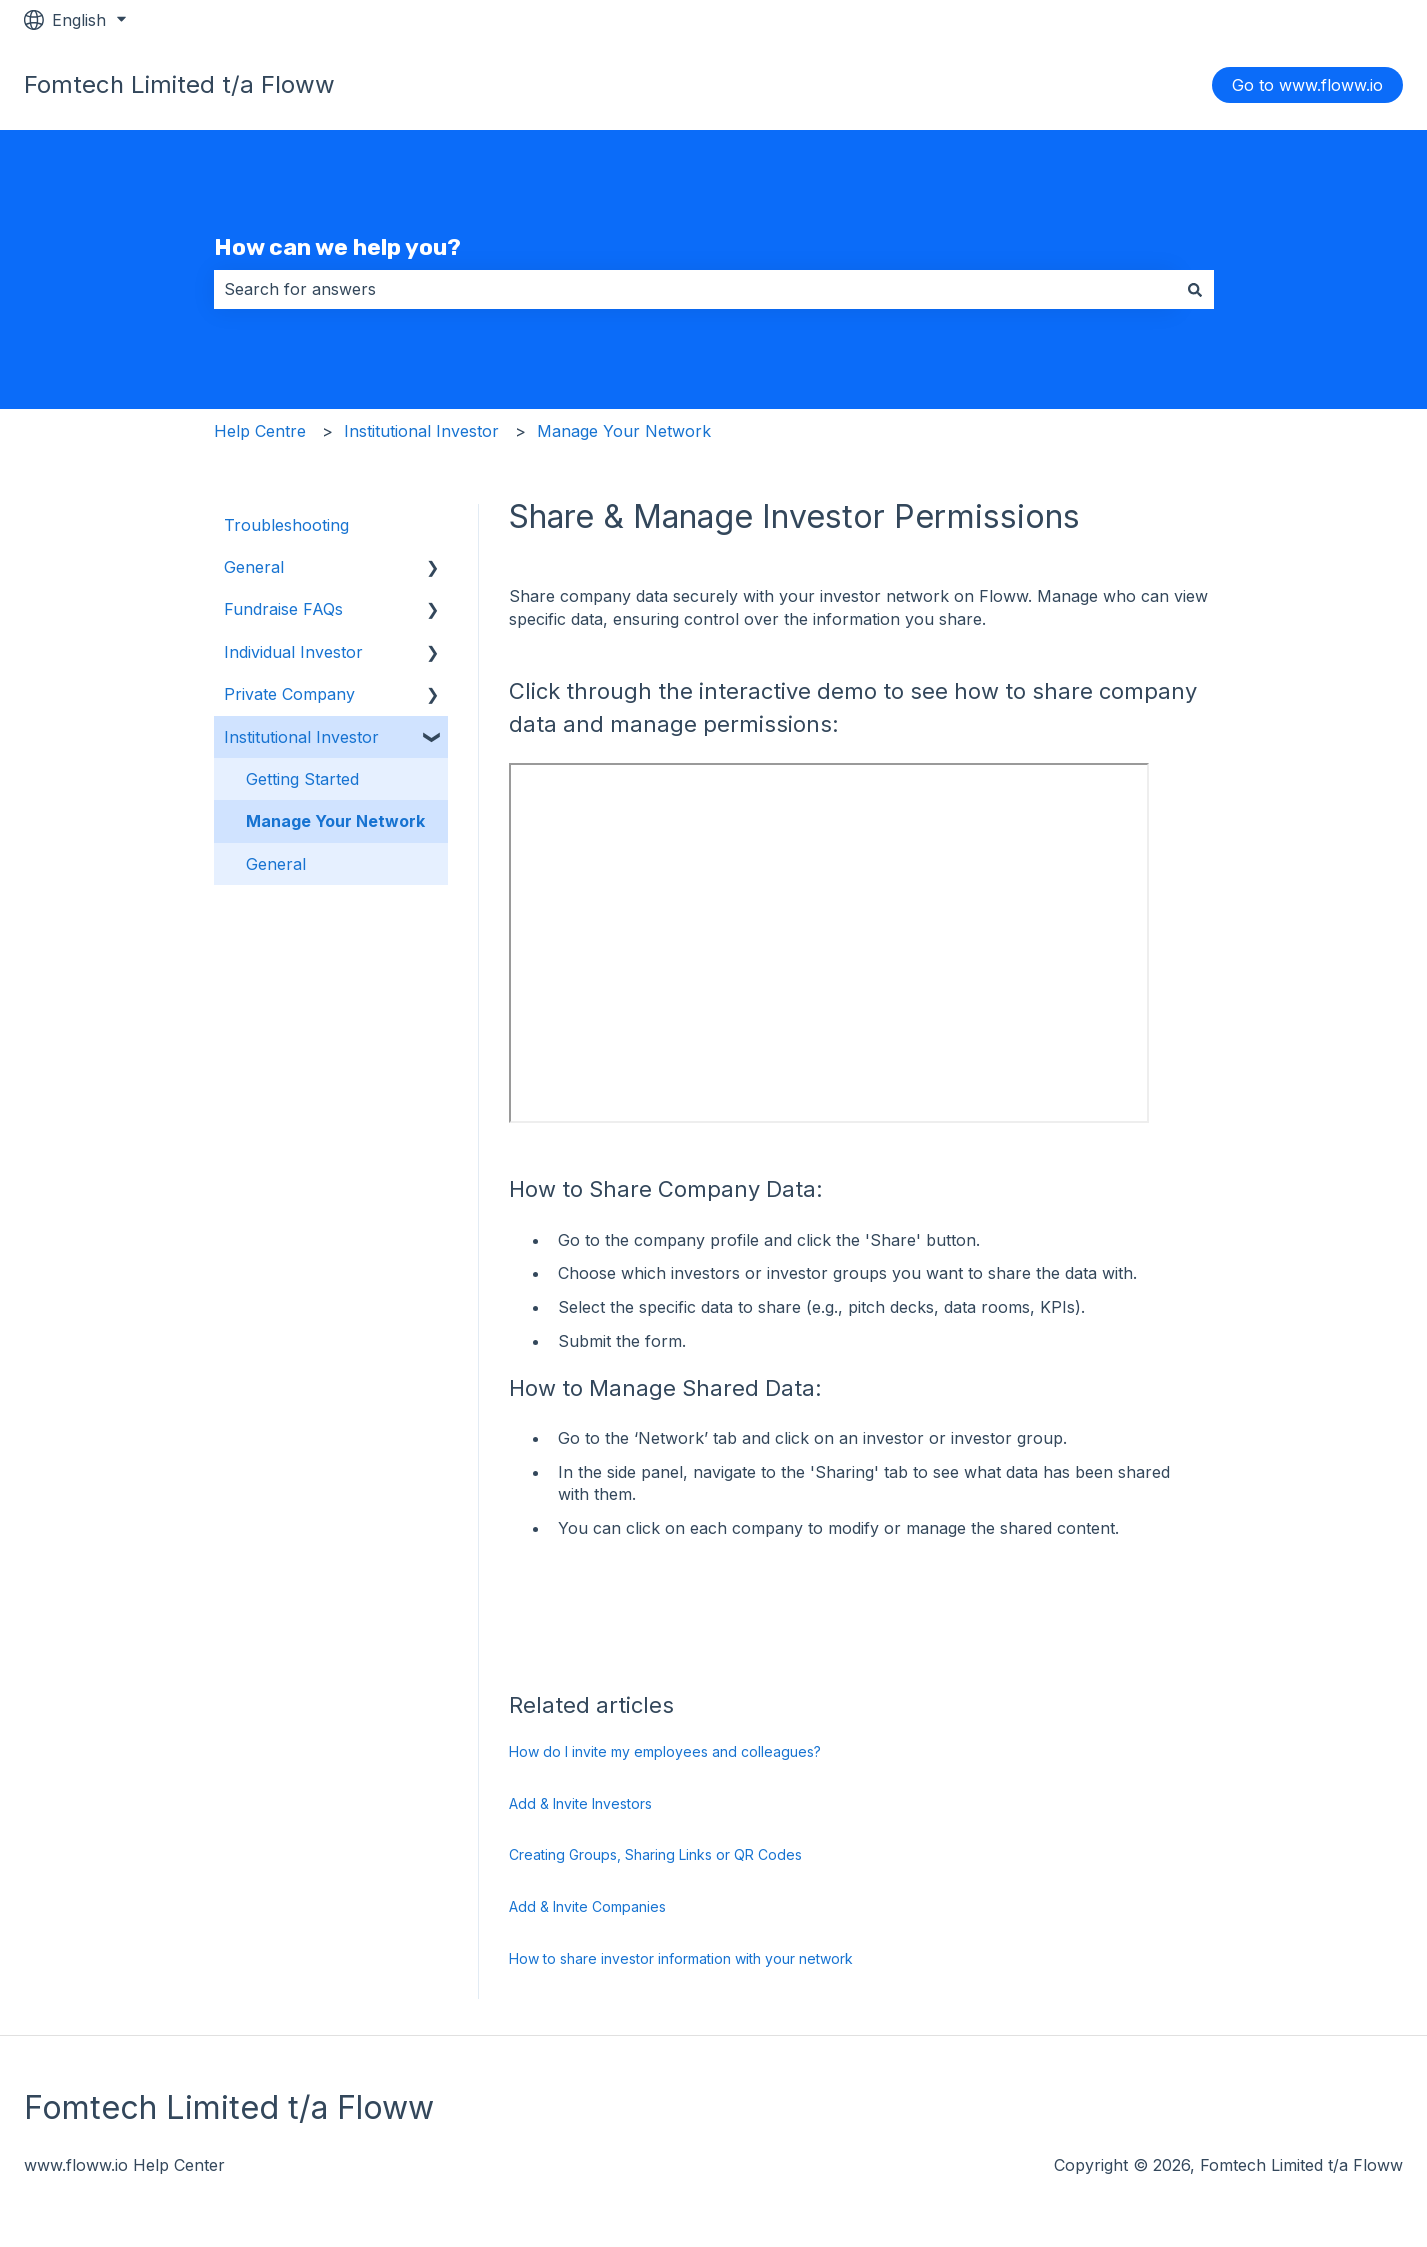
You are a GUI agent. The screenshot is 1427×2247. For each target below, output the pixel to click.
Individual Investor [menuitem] (293, 652)
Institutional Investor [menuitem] (301, 737)
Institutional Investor (421, 431)
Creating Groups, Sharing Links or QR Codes (655, 1854)
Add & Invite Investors (580, 1803)
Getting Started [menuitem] (302, 779)
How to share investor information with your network (681, 1958)
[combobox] (695, 289)
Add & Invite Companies (587, 1906)
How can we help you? (337, 247)
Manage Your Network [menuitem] (335, 821)
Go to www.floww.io (1307, 85)
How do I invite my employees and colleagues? (665, 1751)
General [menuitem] (254, 567)
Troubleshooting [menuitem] (286, 525)
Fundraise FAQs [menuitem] (283, 609)
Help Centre (260, 431)
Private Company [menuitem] (289, 694)
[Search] (1195, 289)
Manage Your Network (624, 431)
